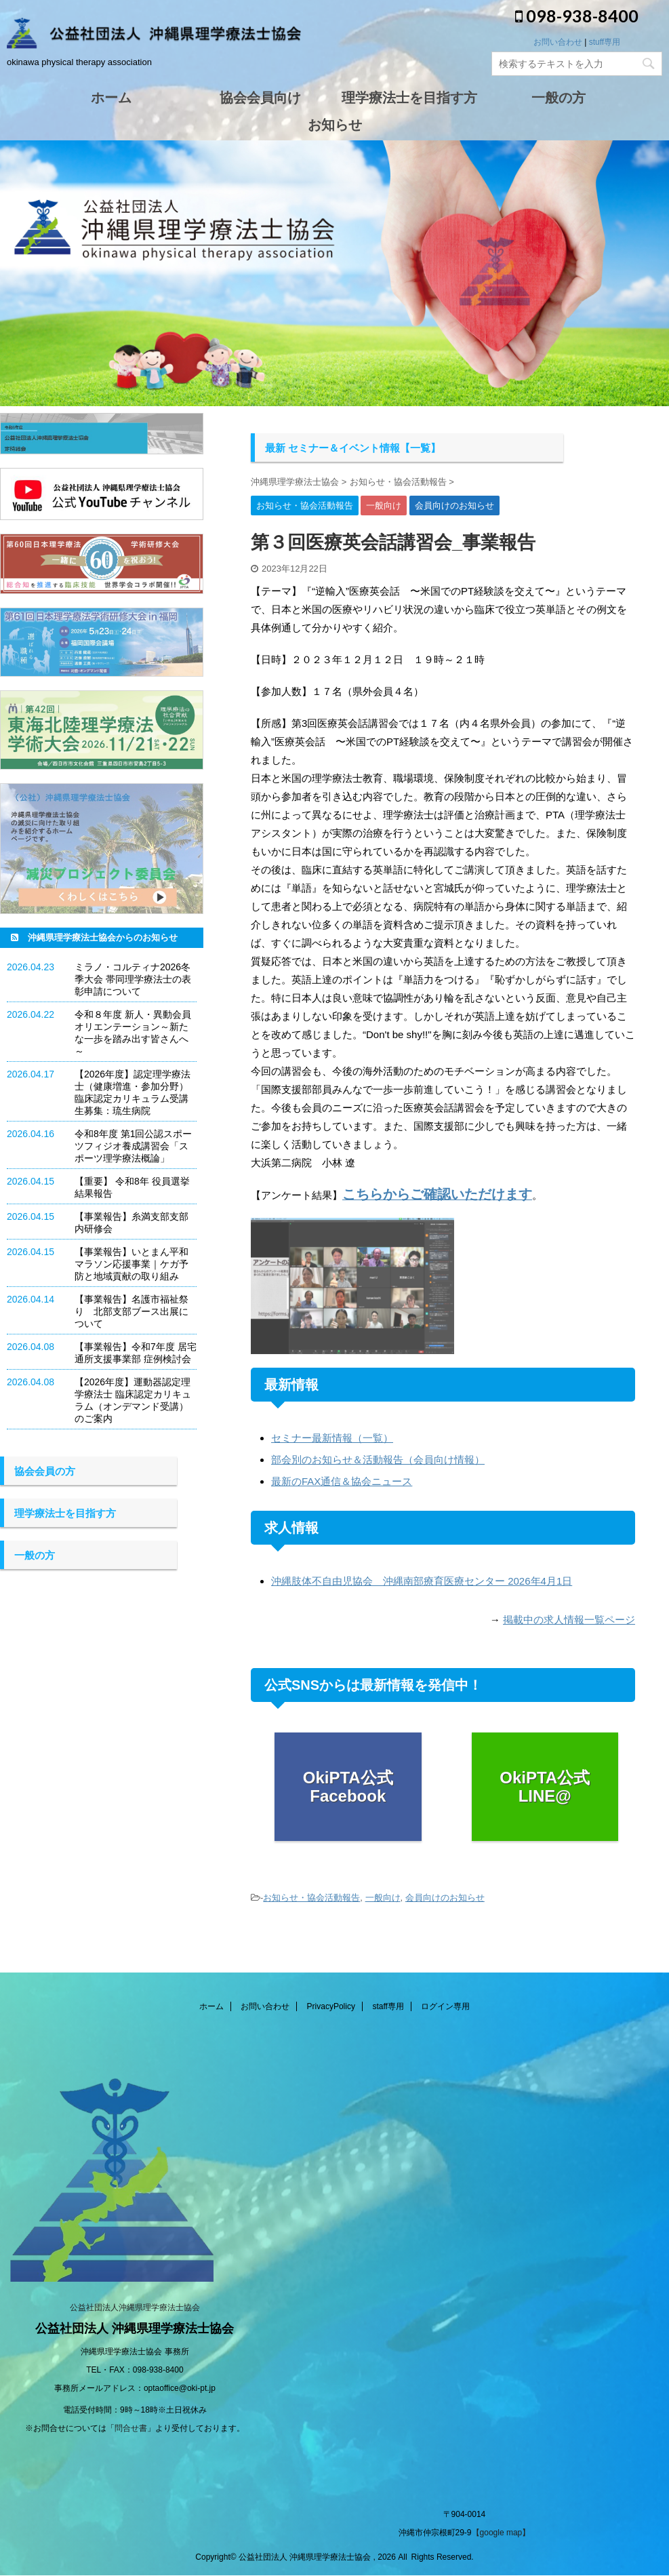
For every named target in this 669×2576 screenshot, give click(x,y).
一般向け (383, 1898)
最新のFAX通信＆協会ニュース (341, 1481)
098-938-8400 (576, 15)
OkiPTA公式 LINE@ (545, 1786)
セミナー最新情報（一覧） (332, 1438)
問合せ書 (131, 2428)
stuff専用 (604, 42)
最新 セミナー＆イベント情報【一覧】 (353, 448)
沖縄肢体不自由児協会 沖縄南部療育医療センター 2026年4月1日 (421, 1581)
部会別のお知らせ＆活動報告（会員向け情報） (378, 1459)
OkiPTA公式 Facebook (348, 1786)
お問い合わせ (557, 42)
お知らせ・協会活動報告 (311, 1898)
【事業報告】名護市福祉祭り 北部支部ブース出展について (131, 1311)
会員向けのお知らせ (445, 1898)
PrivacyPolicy (331, 2006)
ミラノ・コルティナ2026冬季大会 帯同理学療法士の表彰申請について (133, 979)
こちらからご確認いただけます (437, 1194)
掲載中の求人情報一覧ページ (569, 1619)
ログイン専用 (445, 2006)
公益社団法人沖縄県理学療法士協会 (135, 2307)
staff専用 (387, 2006)
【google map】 (501, 2532)
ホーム (211, 2006)
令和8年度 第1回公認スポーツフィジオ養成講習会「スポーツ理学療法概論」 (133, 1146)
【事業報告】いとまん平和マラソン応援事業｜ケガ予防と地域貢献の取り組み (131, 1264)
